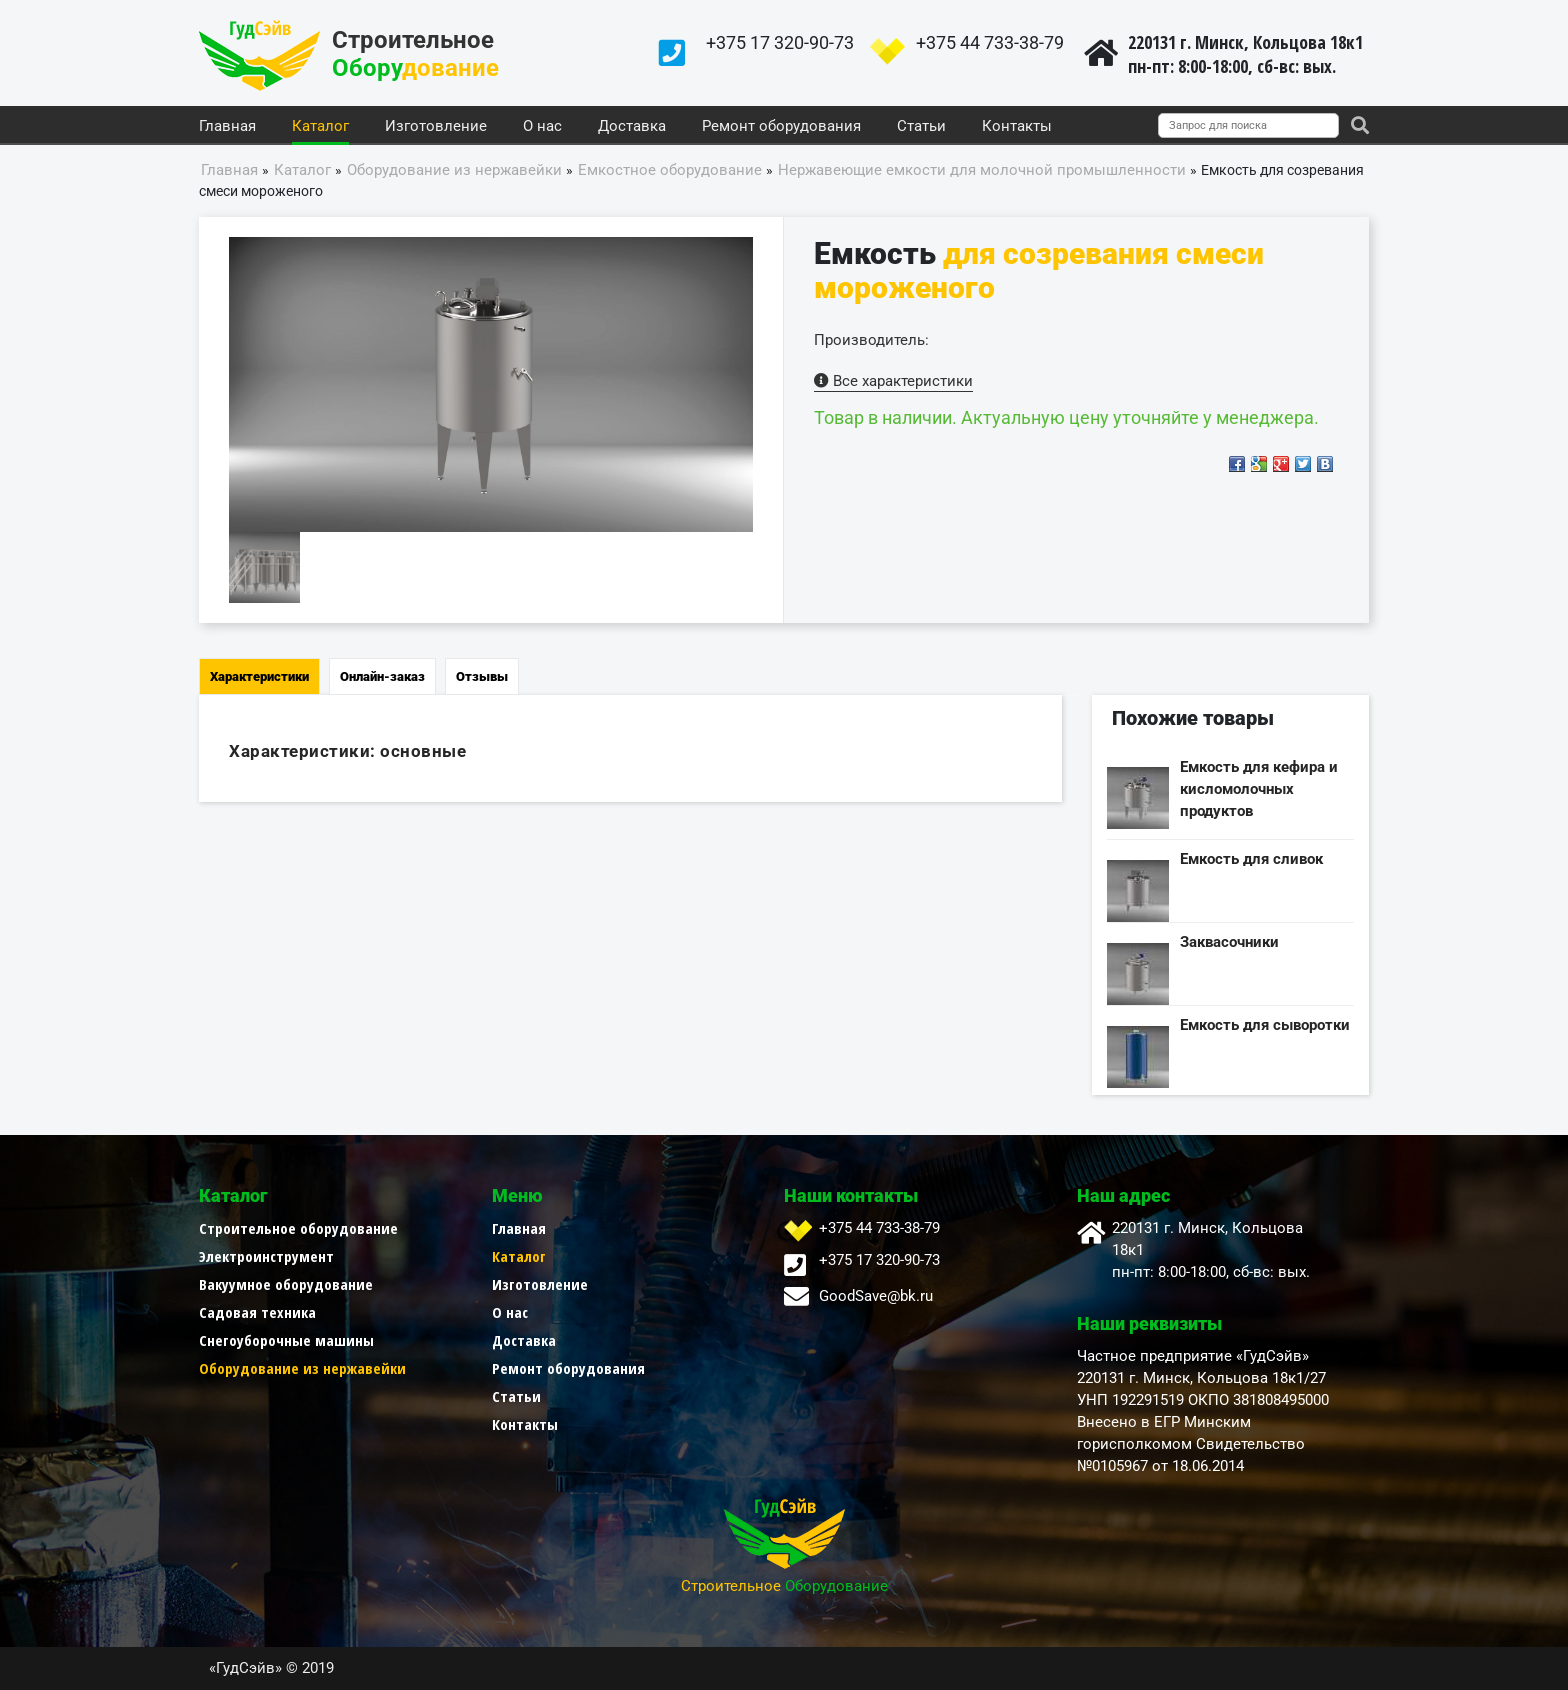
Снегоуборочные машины (286, 1340)
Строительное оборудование (298, 1228)
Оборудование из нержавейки (302, 1368)
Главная (227, 127)
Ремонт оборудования (781, 127)
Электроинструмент (266, 1256)
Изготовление (436, 127)
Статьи (921, 127)
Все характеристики (893, 382)
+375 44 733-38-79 (990, 42)
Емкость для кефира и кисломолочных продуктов (1259, 789)
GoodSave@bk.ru (876, 1296)
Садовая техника (257, 1312)
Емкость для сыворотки (1265, 1025)
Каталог (320, 127)
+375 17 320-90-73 (780, 42)
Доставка (632, 127)
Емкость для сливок (1251, 859)
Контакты (1017, 127)
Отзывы (482, 676)
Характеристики (259, 676)
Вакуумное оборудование (286, 1284)
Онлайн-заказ (382, 676)
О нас (542, 127)
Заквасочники (1229, 942)
